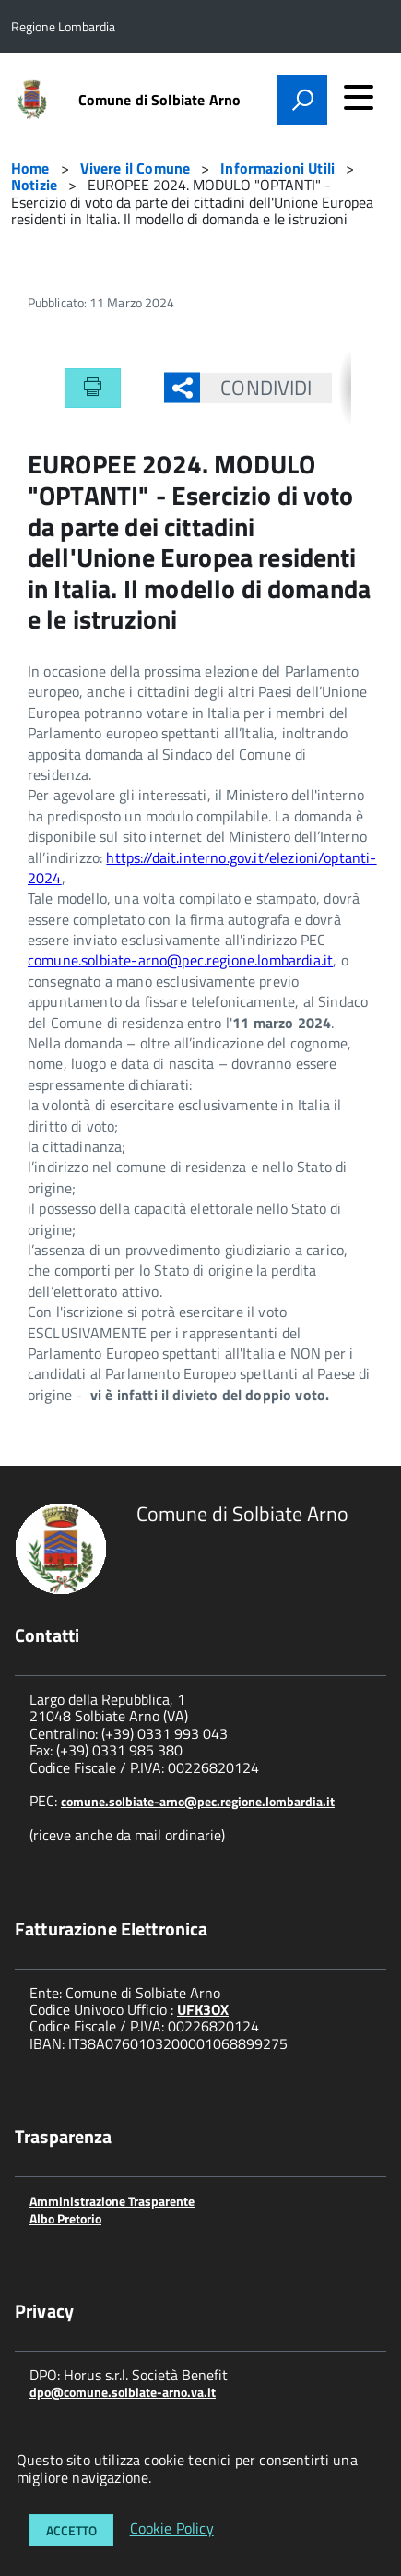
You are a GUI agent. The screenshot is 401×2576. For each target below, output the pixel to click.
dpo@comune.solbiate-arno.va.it (122, 2392)
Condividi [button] (256, 387)
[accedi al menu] (358, 97)
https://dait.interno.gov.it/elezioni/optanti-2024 (202, 867)
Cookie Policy (172, 2529)
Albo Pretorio (65, 2218)
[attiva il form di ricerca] (302, 100)
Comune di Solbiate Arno (160, 99)
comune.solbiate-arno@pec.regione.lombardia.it (180, 960)
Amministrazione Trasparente (112, 2201)
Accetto (71, 2530)
